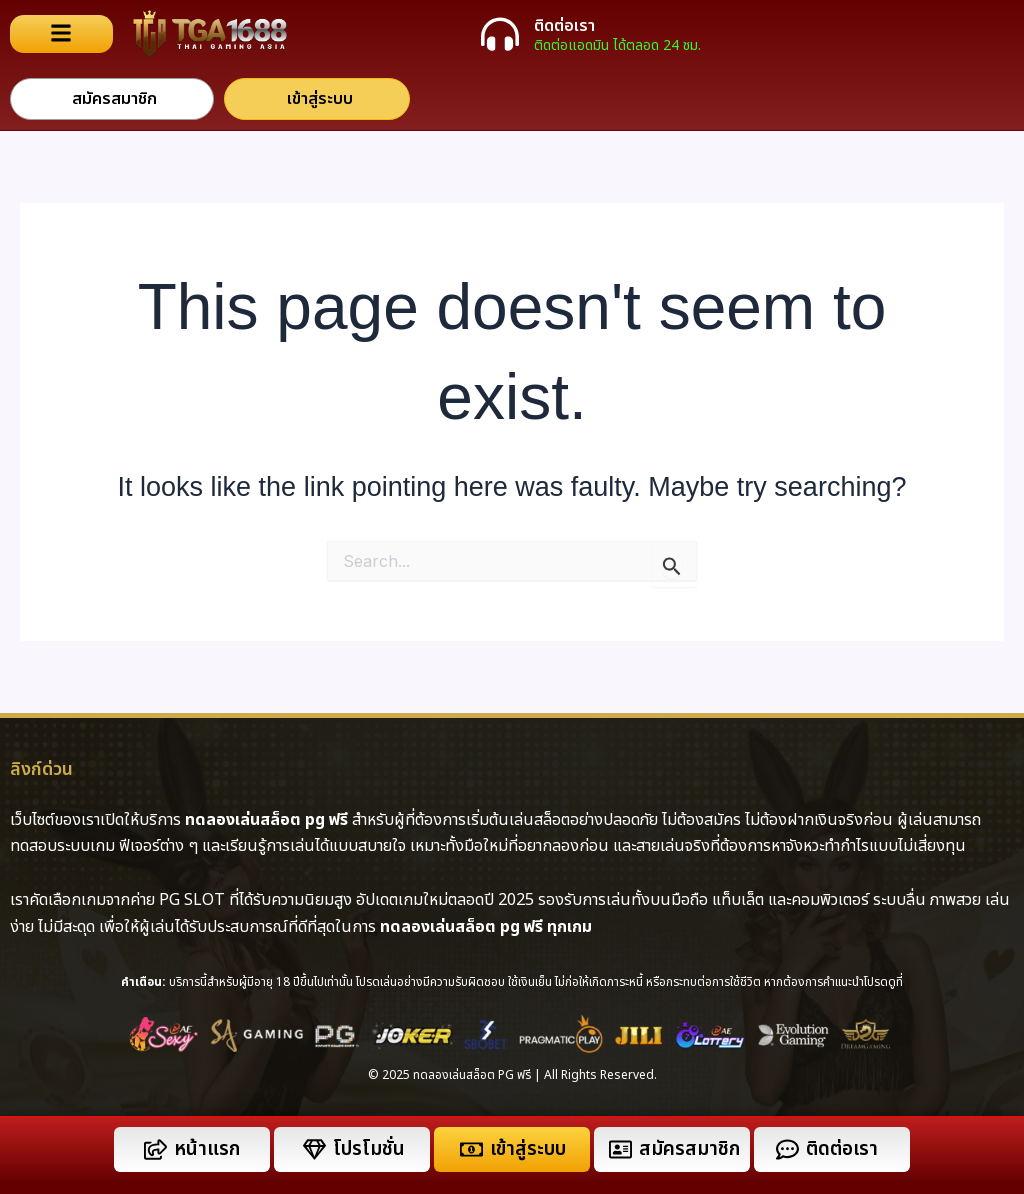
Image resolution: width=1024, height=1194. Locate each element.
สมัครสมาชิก (689, 1149)
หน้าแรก (207, 1149)
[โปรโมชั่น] (314, 1149)
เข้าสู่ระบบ (528, 1149)
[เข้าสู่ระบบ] (471, 1149)
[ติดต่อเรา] (500, 34)
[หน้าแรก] (155, 1149)
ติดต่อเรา (564, 26)
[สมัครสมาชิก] (620, 1149)
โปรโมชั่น (369, 1149)
